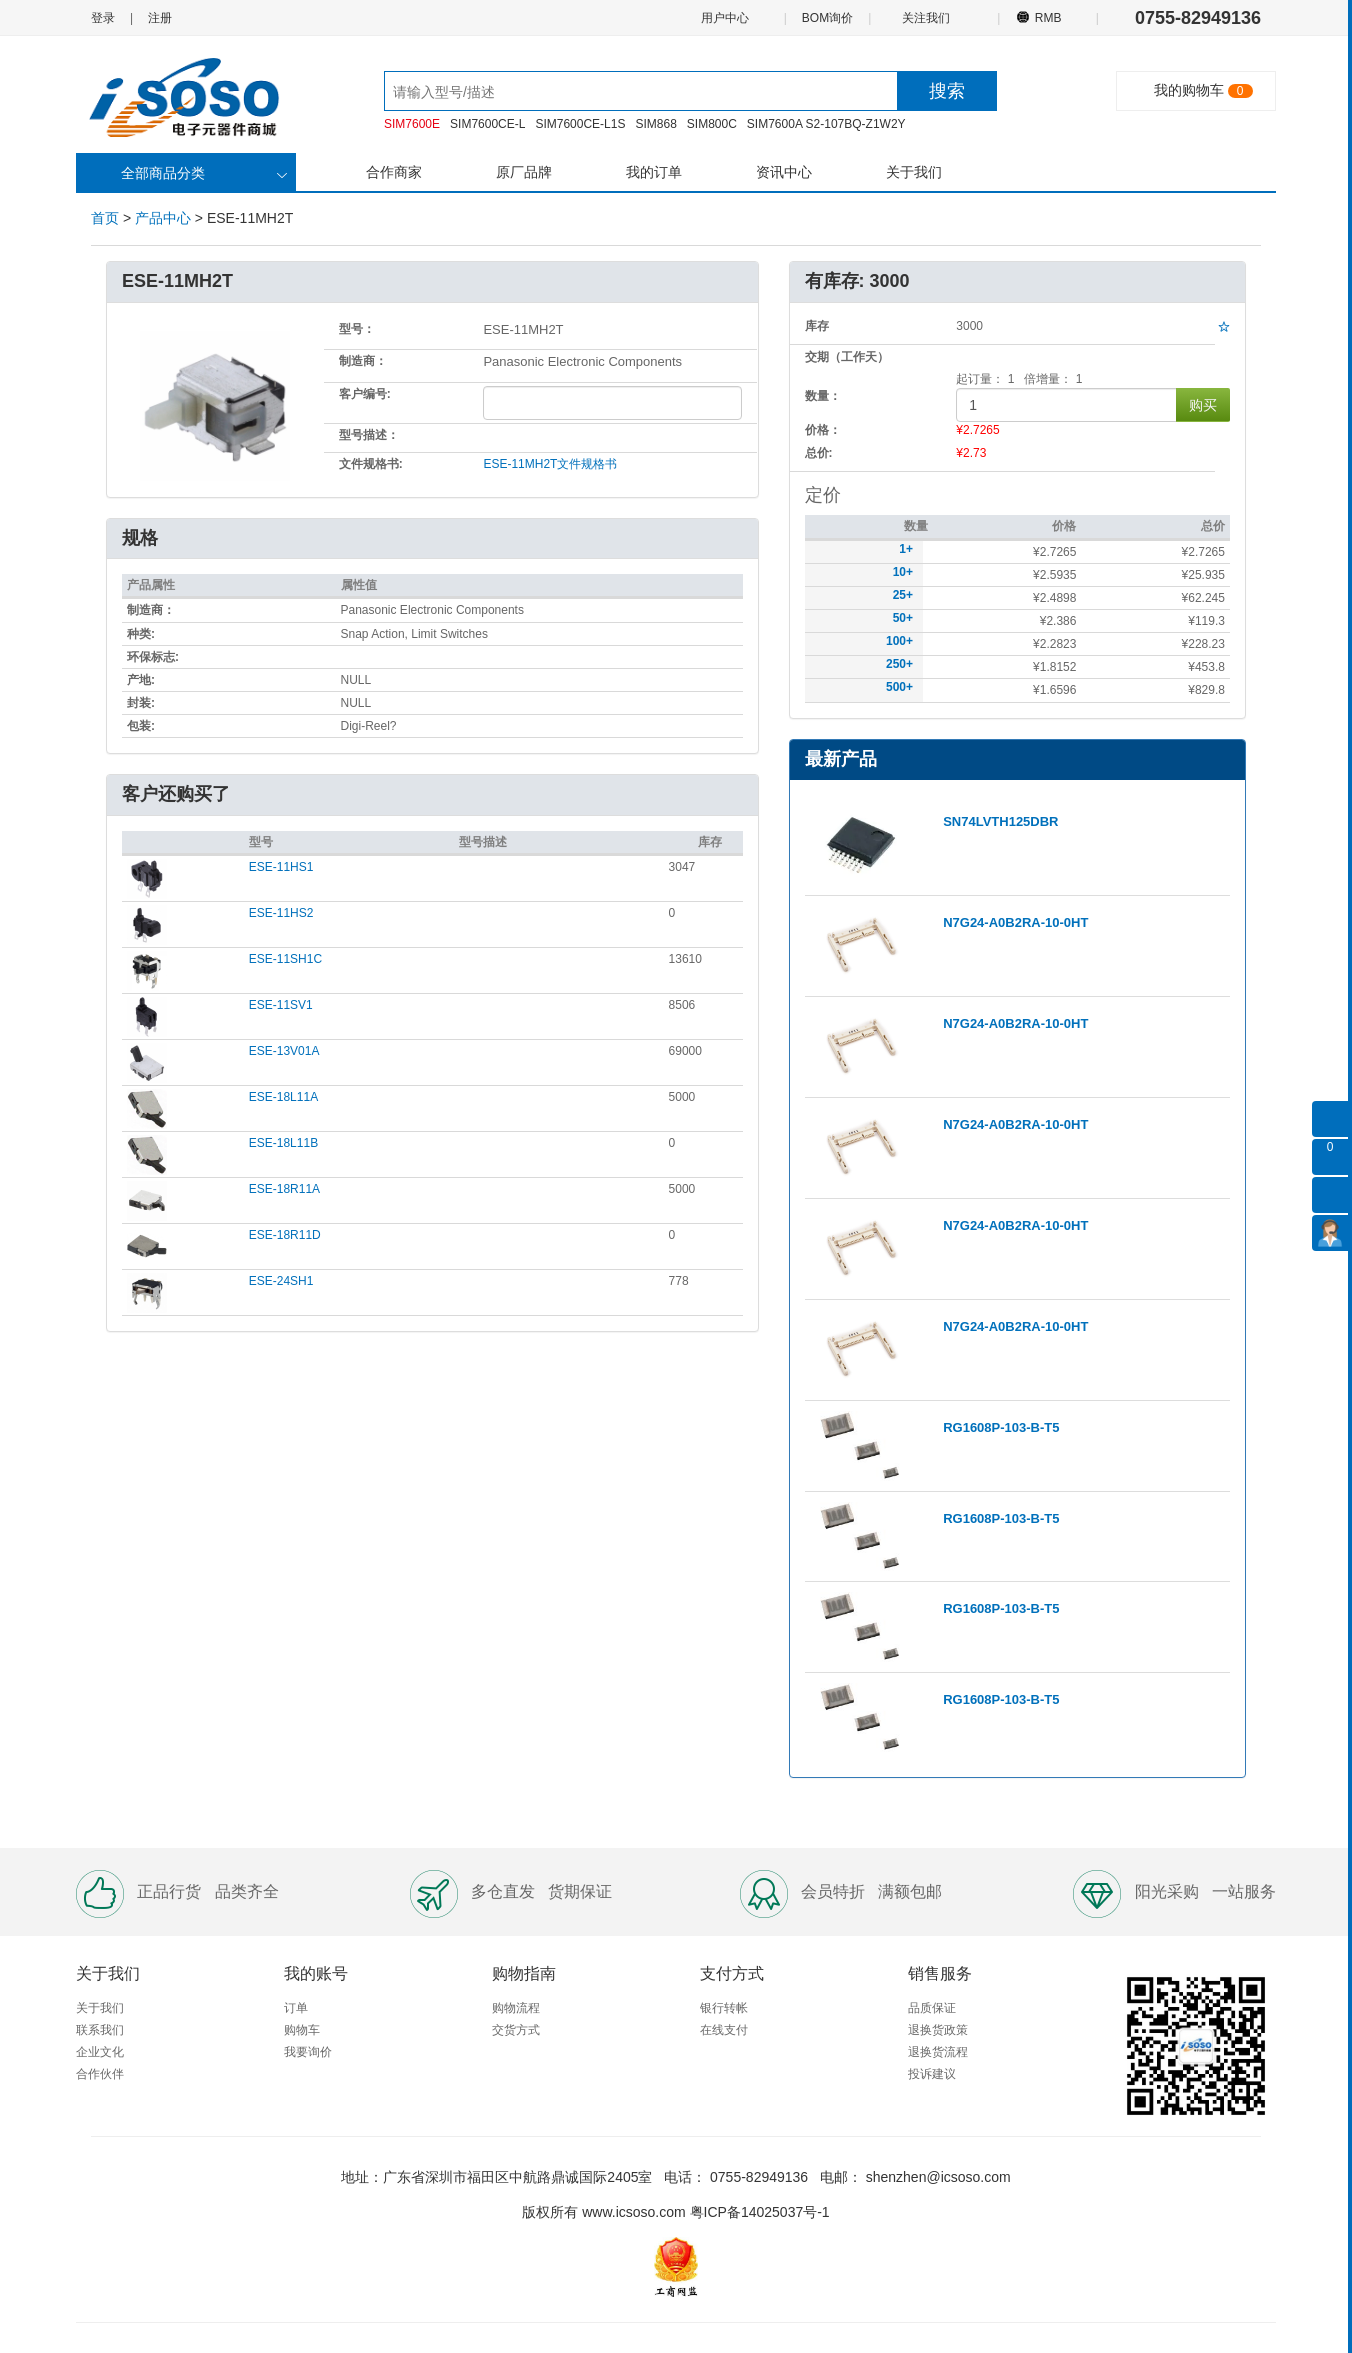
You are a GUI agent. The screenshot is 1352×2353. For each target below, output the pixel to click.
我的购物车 (1189, 90)
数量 (916, 526)
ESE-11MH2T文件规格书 (550, 464)
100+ (899, 641)
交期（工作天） (847, 357)
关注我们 (927, 17)
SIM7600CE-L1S (580, 124)
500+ (899, 687)
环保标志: (153, 657)
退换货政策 (938, 2030)
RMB (1047, 17)
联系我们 (100, 2030)
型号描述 (483, 842)
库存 (710, 842)
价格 (1064, 526)
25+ (903, 595)
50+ (903, 618)
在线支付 (724, 2030)
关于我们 (914, 172)
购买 (1203, 405)
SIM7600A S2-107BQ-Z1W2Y (826, 124)
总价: (819, 453)
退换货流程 (938, 2052)
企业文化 (100, 2052)
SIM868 (655, 124)
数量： (823, 396)
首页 (105, 218)
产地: (141, 680)
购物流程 (516, 2008)
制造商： (363, 361)
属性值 (359, 585)
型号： (357, 329)
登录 (103, 18)
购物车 (302, 2030)
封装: (141, 703)
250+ (899, 664)
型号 (261, 842)
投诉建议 (932, 2074)
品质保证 (932, 2008)
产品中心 (163, 218)
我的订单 (654, 172)
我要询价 (308, 2052)
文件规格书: (371, 464)
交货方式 (516, 2030)
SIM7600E (412, 124)
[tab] (432, 795)
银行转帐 (724, 2008)
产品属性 (151, 585)
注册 (160, 18)
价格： (823, 430)
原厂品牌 (524, 172)
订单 (296, 2008)
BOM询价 (827, 18)
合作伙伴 (100, 2074)
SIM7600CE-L (487, 124)
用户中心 (724, 17)
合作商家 (394, 172)
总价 (1213, 526)
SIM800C (712, 124)
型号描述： (369, 435)
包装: (141, 726)
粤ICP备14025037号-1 (760, 2212)
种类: (141, 634)
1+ (906, 549)
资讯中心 (784, 172)
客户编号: (365, 394)
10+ (903, 572)
